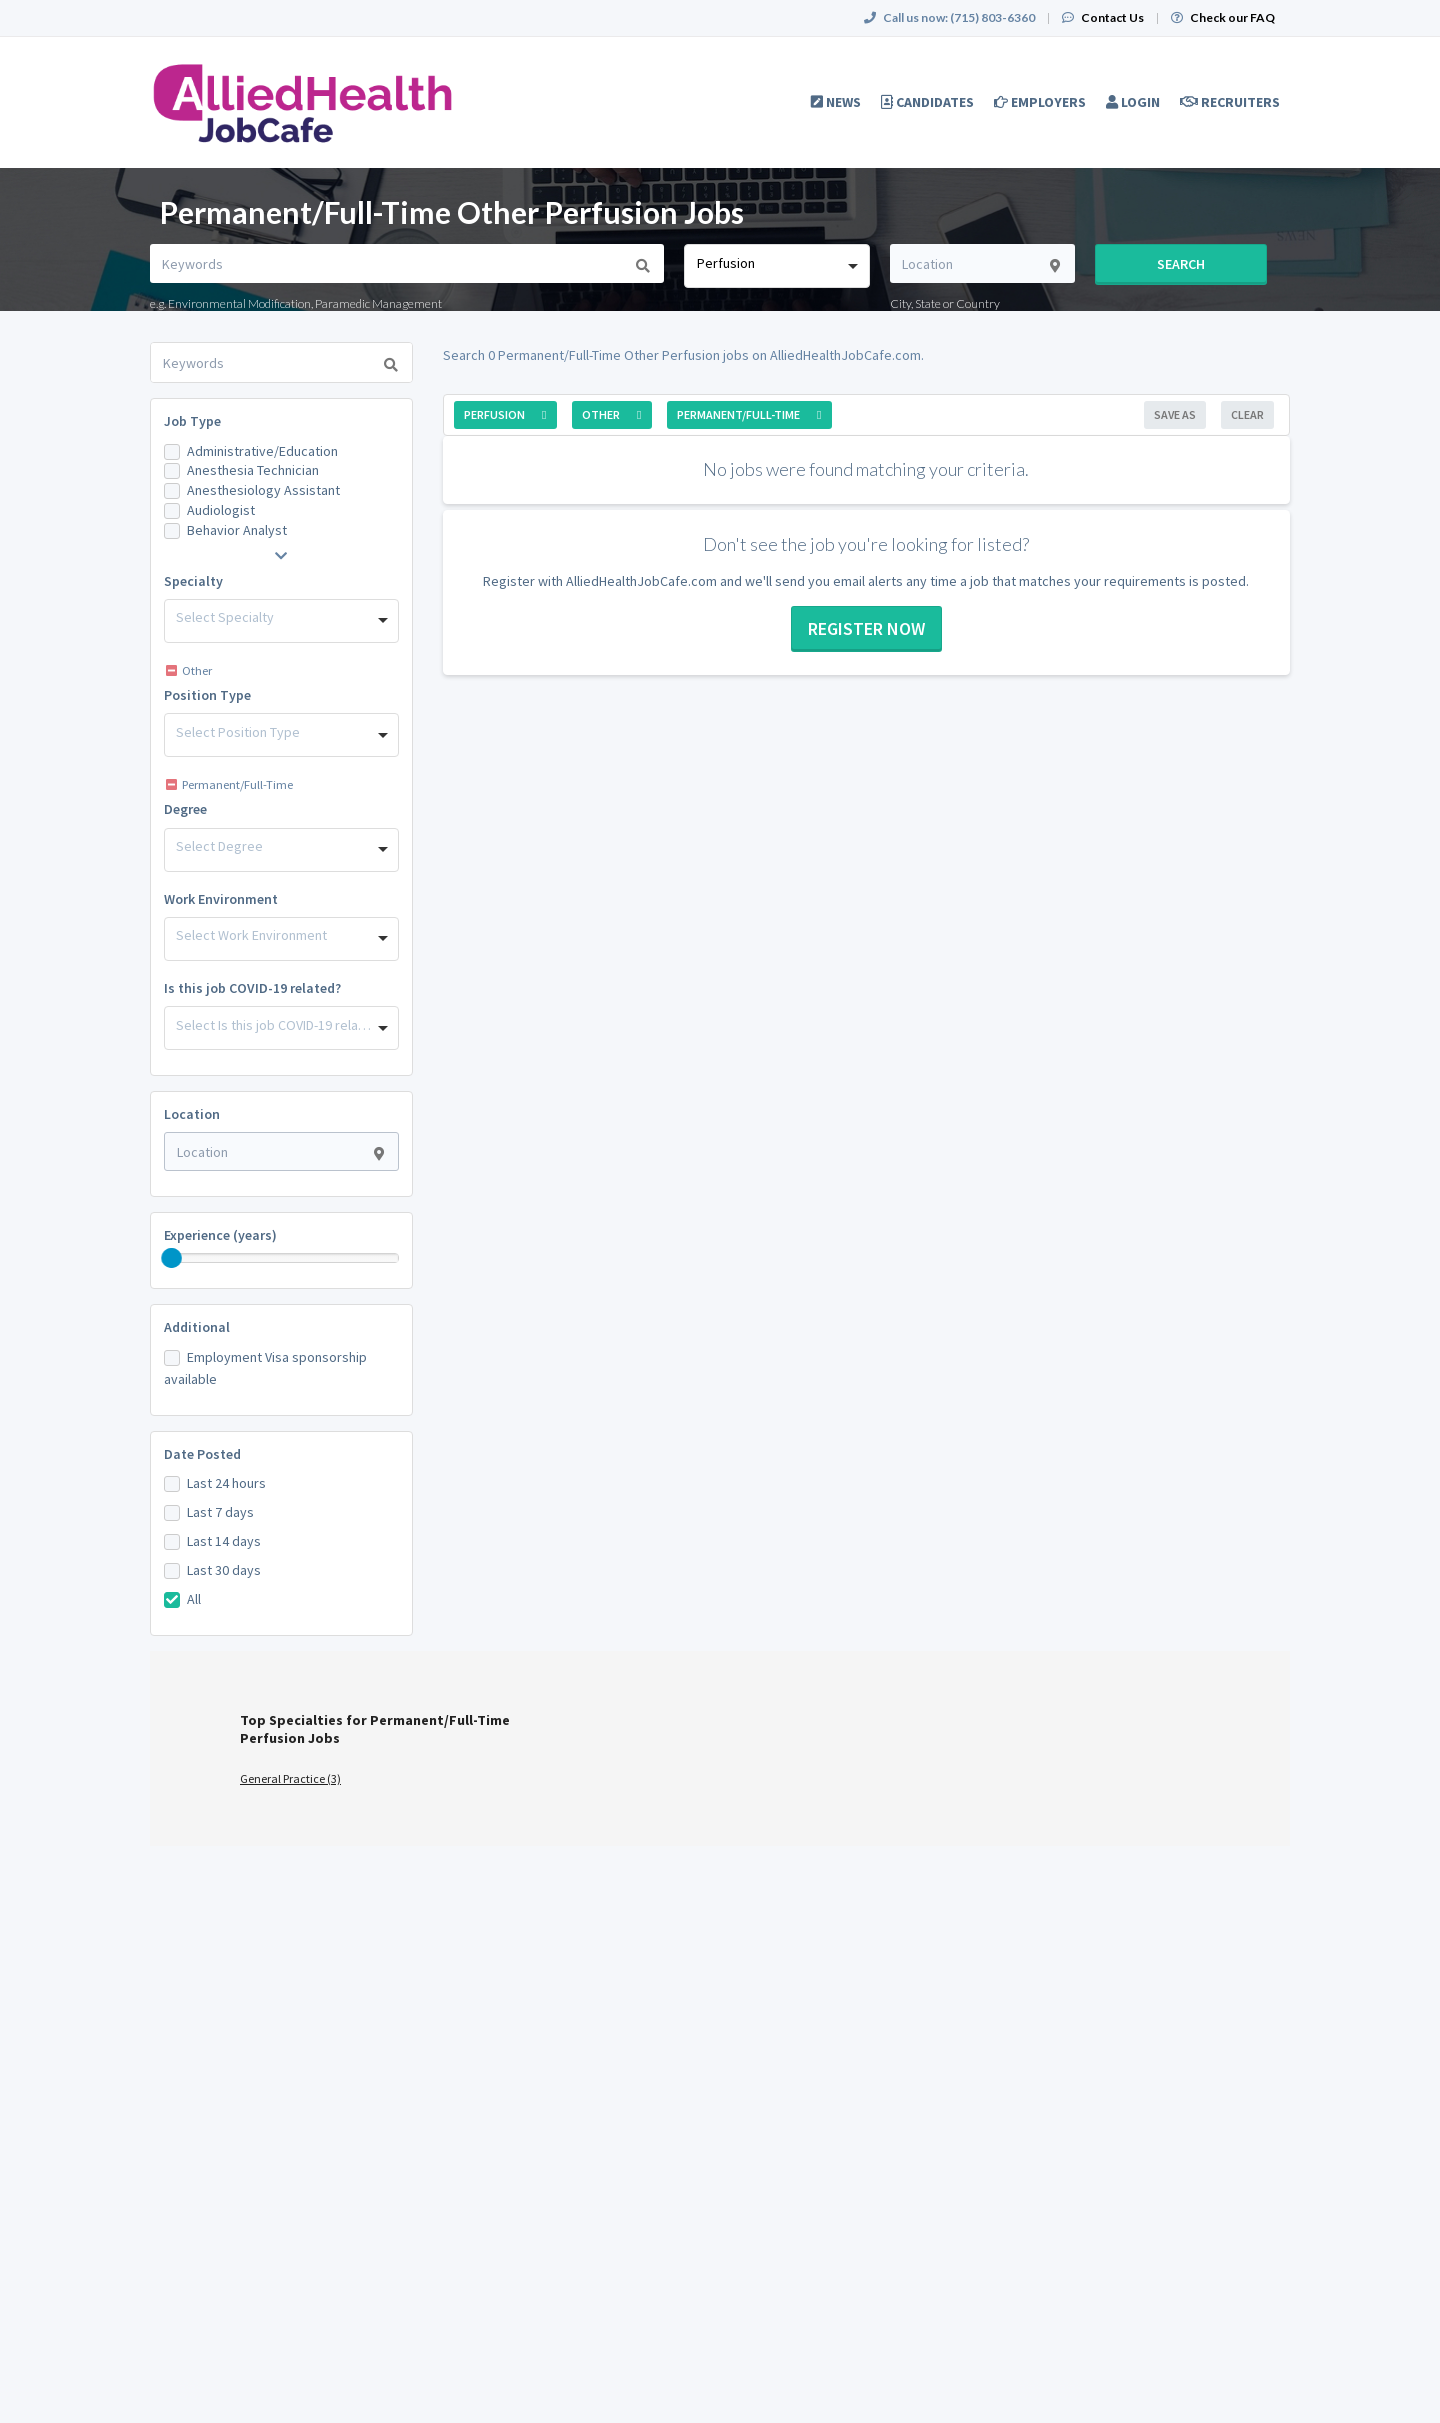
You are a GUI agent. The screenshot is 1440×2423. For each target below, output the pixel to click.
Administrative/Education (262, 451)
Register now (866, 628)
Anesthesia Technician (253, 470)
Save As (1175, 414)
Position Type (207, 695)
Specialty (193, 581)
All (194, 1599)
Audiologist (221, 510)
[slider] (172, 1258)
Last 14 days (224, 1541)
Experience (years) (220, 1235)
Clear (1247, 414)
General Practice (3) (290, 1778)
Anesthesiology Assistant (263, 490)
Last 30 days (224, 1570)
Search (1181, 264)
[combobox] (776, 266)
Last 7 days (220, 1512)
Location (192, 1114)
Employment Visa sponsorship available (265, 1368)
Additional (197, 1327)
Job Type (192, 421)
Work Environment (221, 899)
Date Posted (202, 1454)
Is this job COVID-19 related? (252, 988)
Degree (185, 809)
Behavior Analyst (237, 530)
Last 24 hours (226, 1483)
